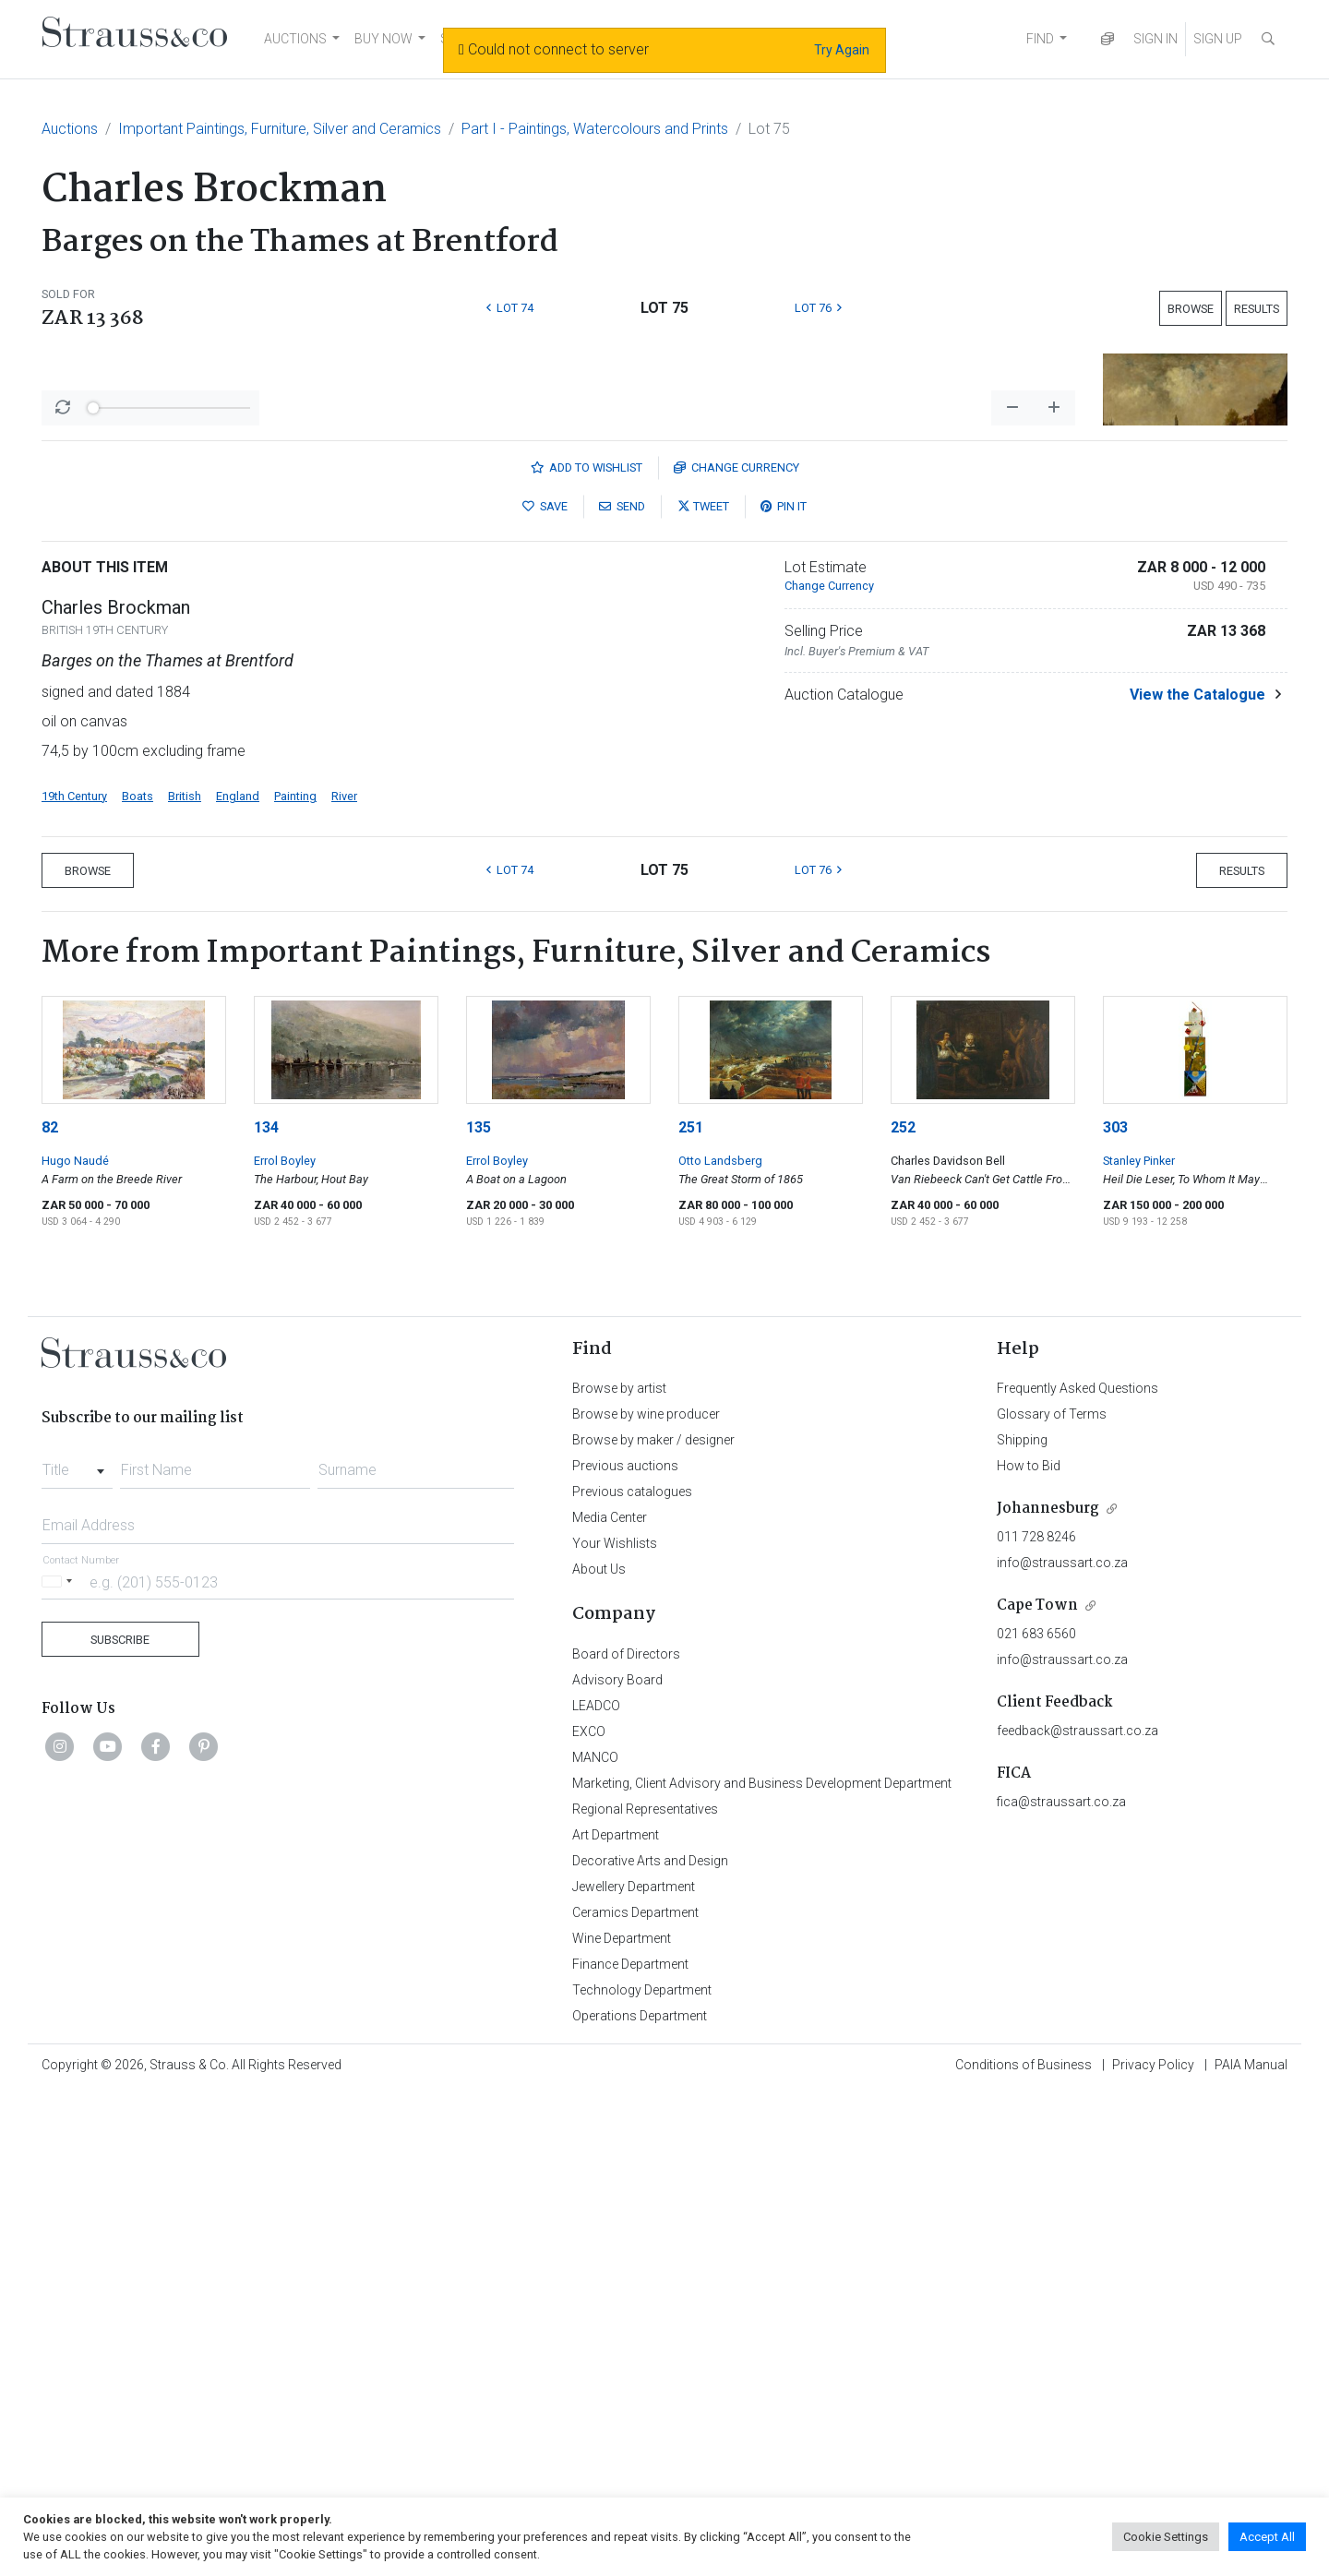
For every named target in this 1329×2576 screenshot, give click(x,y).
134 (266, 1611)
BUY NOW (383, 38)
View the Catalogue (1197, 1178)
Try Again (841, 49)
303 (1115, 1611)
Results (1256, 309)
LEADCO (596, 2189)
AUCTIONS (295, 38)
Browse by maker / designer (653, 1923)
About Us (599, 2052)
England (237, 1280)
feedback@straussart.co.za (1077, 2214)
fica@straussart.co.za (1061, 2285)
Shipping (1022, 1923)
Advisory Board (617, 2163)
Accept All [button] (1267, 2537)
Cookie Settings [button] (1165, 2537)
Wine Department (621, 2421)
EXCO (588, 2215)
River (344, 1280)
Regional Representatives (645, 2292)
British (184, 1280)
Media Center (609, 2001)
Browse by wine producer (646, 1897)
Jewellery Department (633, 2370)
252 (903, 1611)
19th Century (74, 1280)
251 (690, 1611)
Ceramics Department (635, 2396)
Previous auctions (625, 1949)
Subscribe (120, 2123)
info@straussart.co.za (1062, 2046)
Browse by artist (619, 1871)
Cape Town (1037, 2089)
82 (50, 1611)
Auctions (70, 129)
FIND (1040, 38)
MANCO (595, 2241)
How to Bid (1028, 1949)
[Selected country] (60, 2065)
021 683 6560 (1036, 2117)
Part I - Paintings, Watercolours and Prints (594, 129)
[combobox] (77, 1948)
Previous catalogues (632, 1975)
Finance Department (630, 2447)
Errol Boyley (285, 1644)
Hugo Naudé (75, 1644)
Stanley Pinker (1139, 1644)
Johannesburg (1048, 1992)
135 (478, 1611)
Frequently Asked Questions (1077, 1871)
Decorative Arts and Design (650, 2344)
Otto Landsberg (720, 1644)
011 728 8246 (1036, 2020)
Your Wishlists (614, 2026)
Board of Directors (626, 2137)
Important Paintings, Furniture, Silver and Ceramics (279, 129)
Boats (137, 1280)
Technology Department (642, 2473)
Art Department (615, 2318)
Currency (736, 951)
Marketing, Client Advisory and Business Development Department (762, 2266)
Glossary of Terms (1052, 1897)
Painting (295, 1280)
